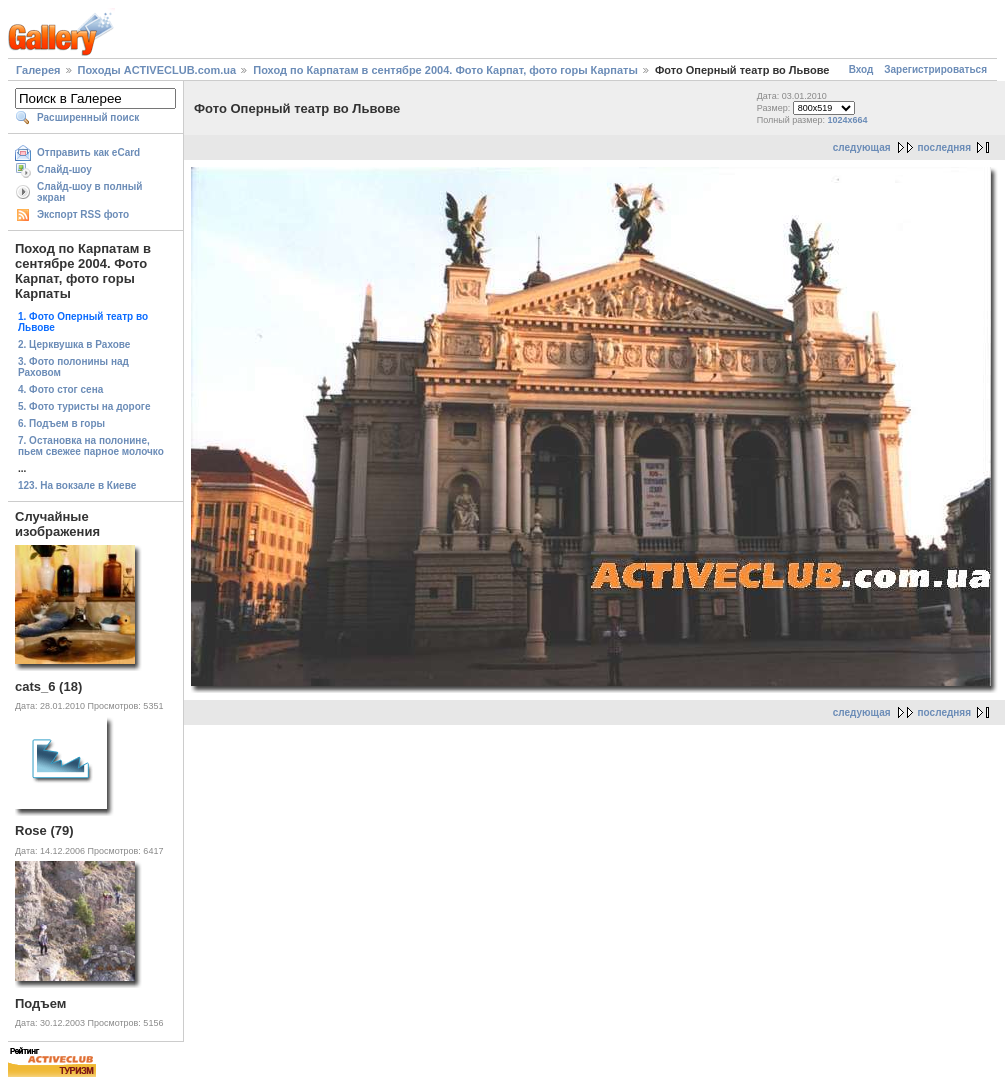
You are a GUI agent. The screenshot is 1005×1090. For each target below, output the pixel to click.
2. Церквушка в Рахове (74, 344)
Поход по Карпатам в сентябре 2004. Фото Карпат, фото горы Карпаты (445, 70)
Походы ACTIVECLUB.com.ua (157, 70)
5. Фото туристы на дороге (84, 406)
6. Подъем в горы (61, 423)
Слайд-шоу (64, 169)
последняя (944, 147)
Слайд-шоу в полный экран (90, 192)
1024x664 (847, 120)
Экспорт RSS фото (83, 214)
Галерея (38, 70)
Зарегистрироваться (935, 69)
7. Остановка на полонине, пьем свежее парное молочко (91, 446)
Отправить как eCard (88, 152)
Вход (861, 69)
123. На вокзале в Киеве (77, 485)
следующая (862, 147)
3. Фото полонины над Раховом (73, 367)
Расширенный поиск (88, 117)
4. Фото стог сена (60, 389)
